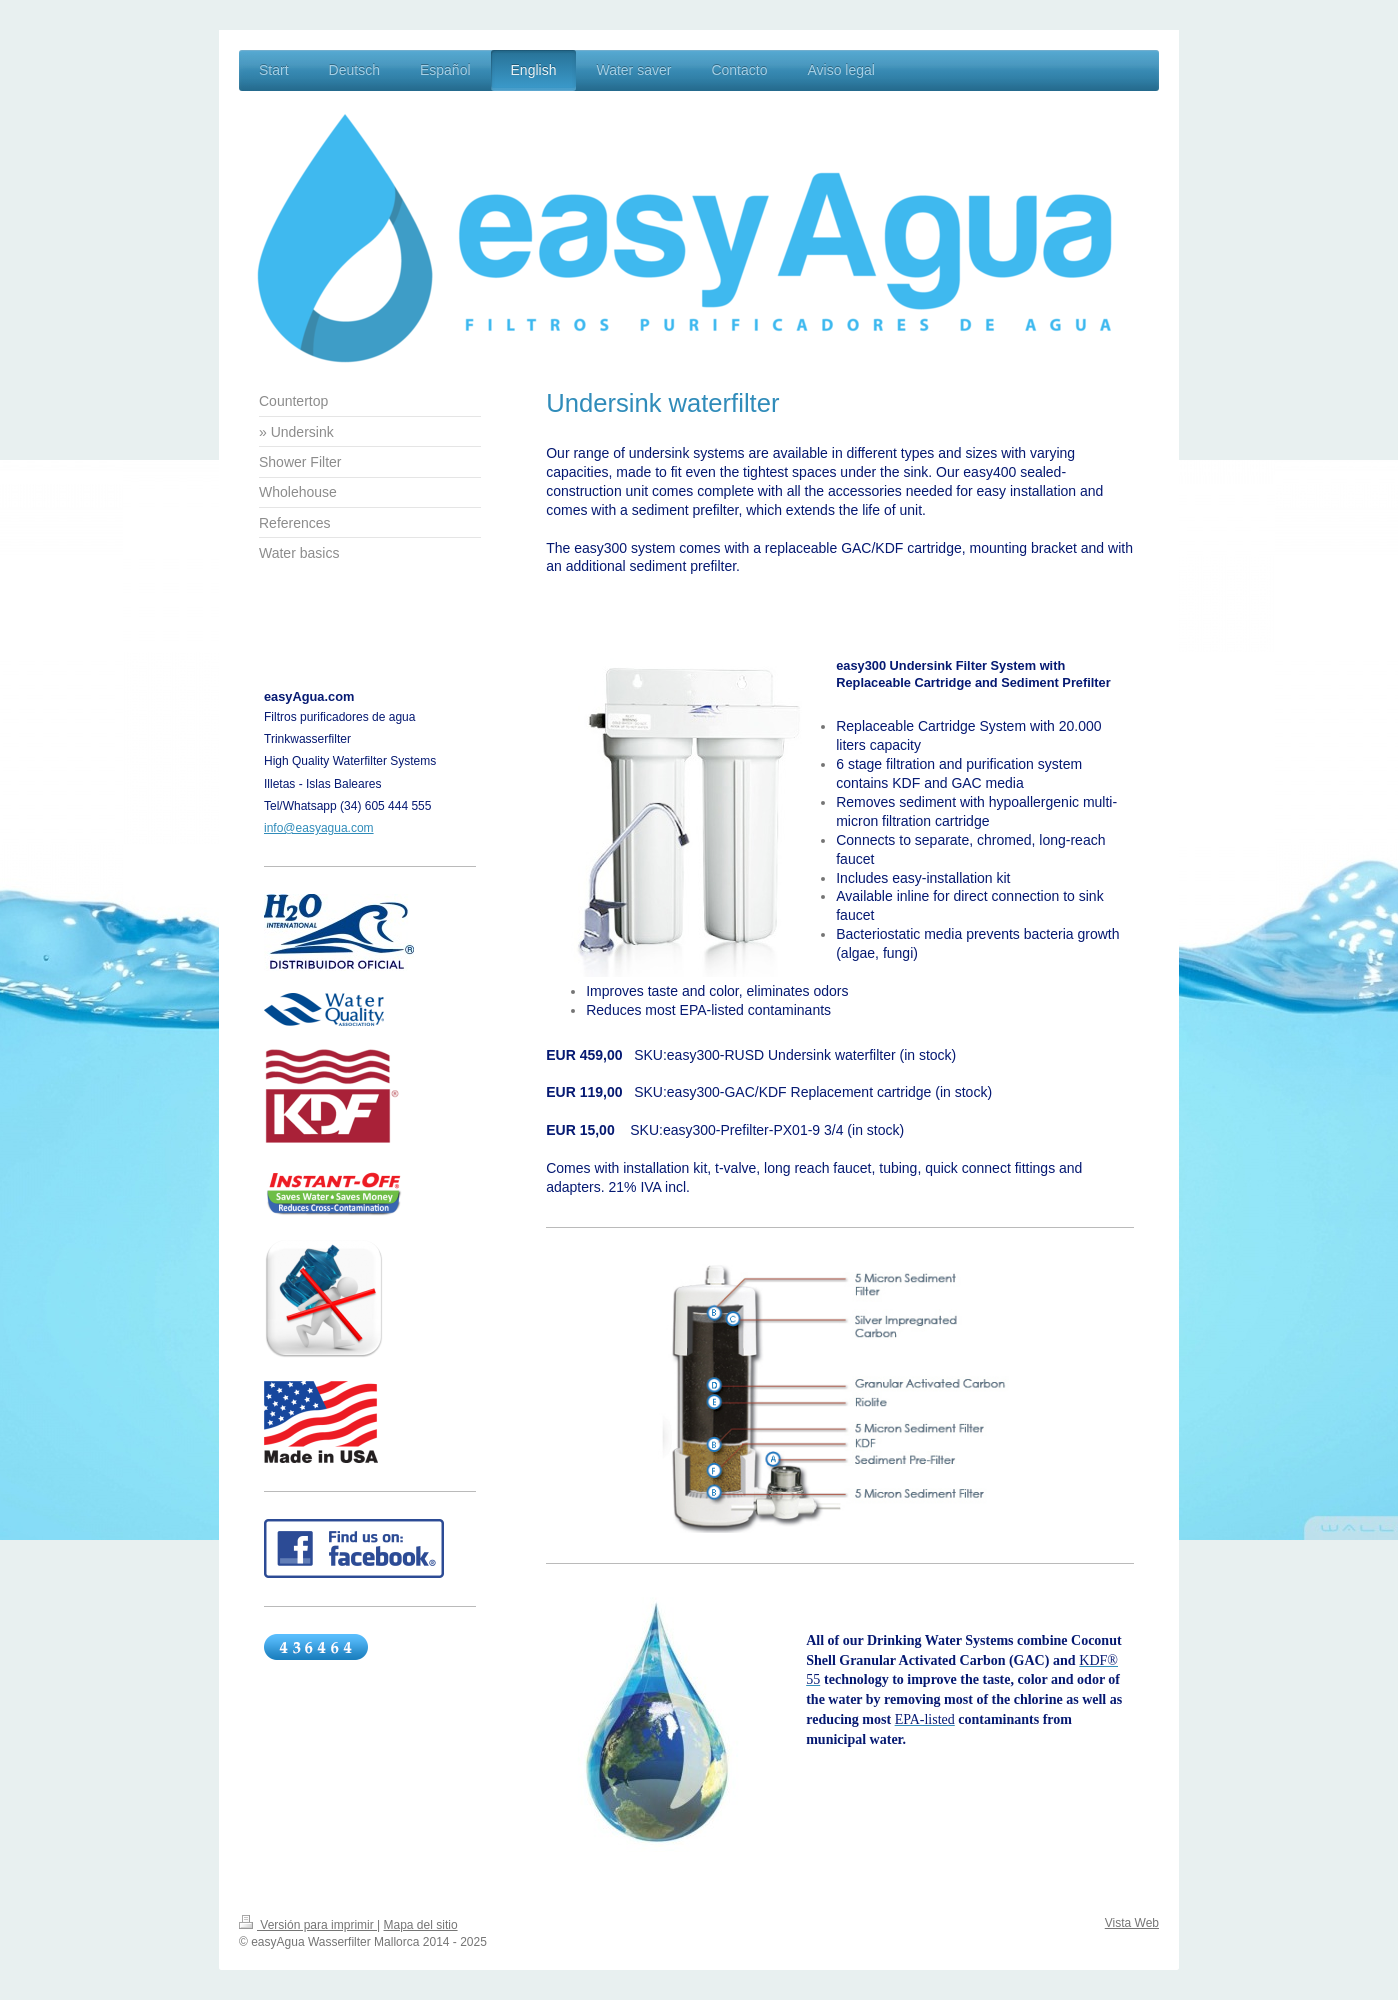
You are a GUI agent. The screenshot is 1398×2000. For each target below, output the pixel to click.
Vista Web (1132, 1923)
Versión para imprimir (308, 1925)
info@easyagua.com (319, 828)
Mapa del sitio (421, 1925)
